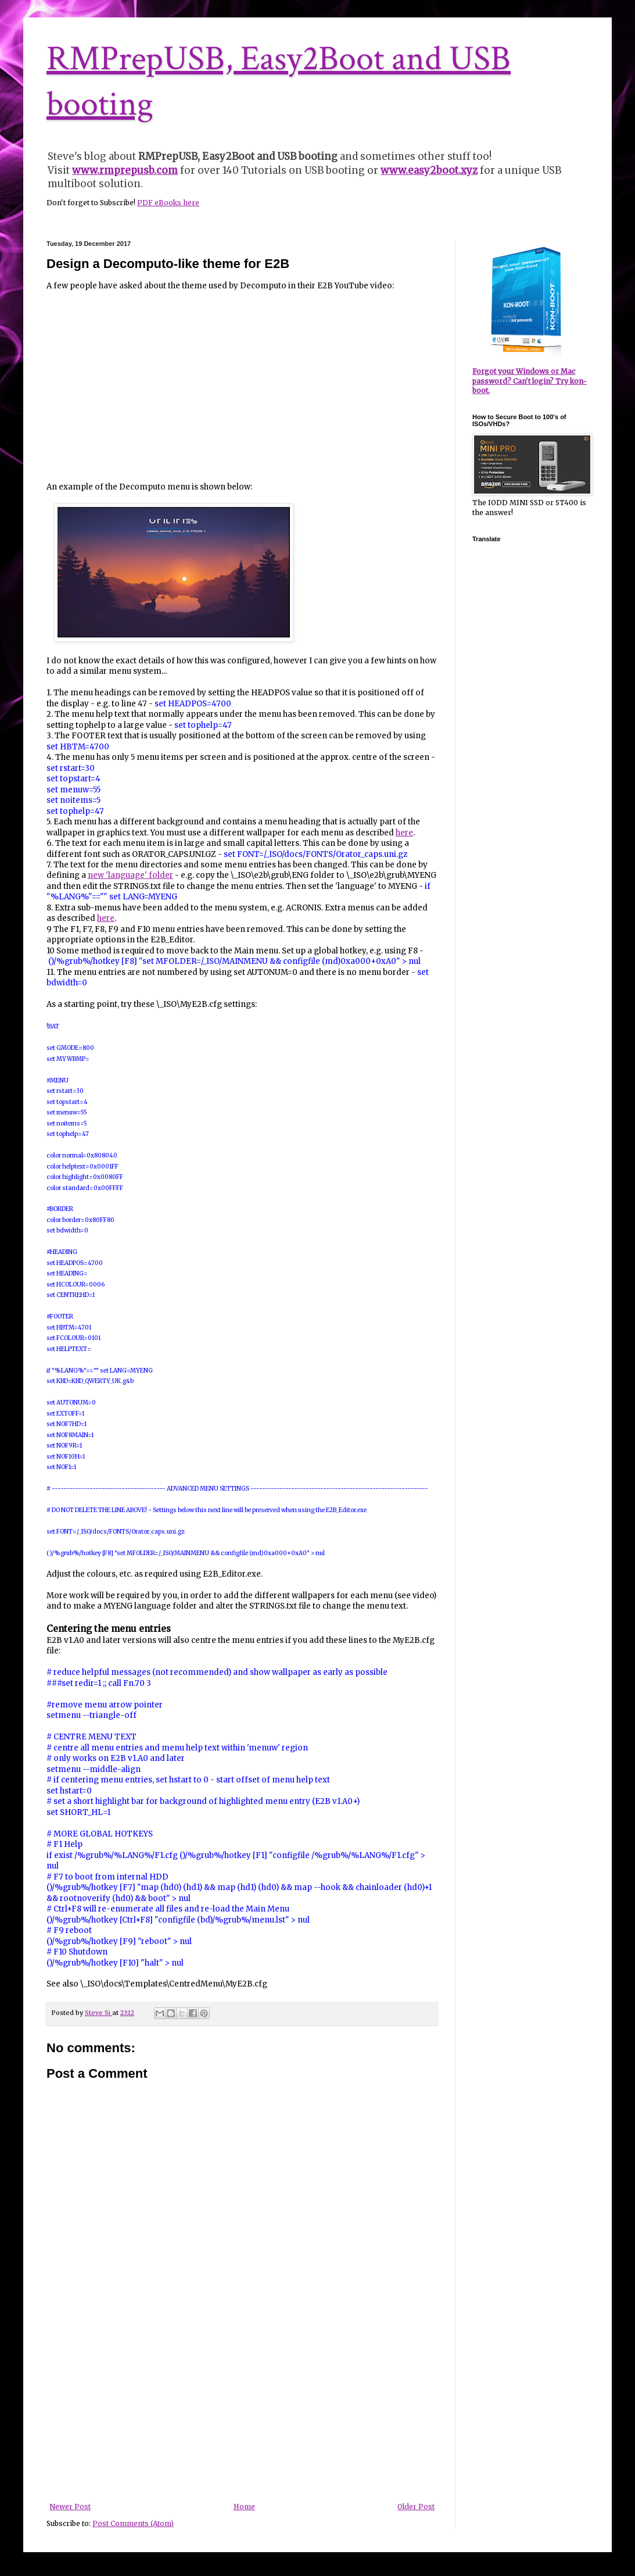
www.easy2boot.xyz (429, 170)
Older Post (416, 2506)
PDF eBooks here (168, 202)
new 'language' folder (130, 875)
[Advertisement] (242, 2415)
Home (244, 2506)
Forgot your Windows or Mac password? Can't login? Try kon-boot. (529, 381)
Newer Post (70, 2506)
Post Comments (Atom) (133, 2523)
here (404, 833)
